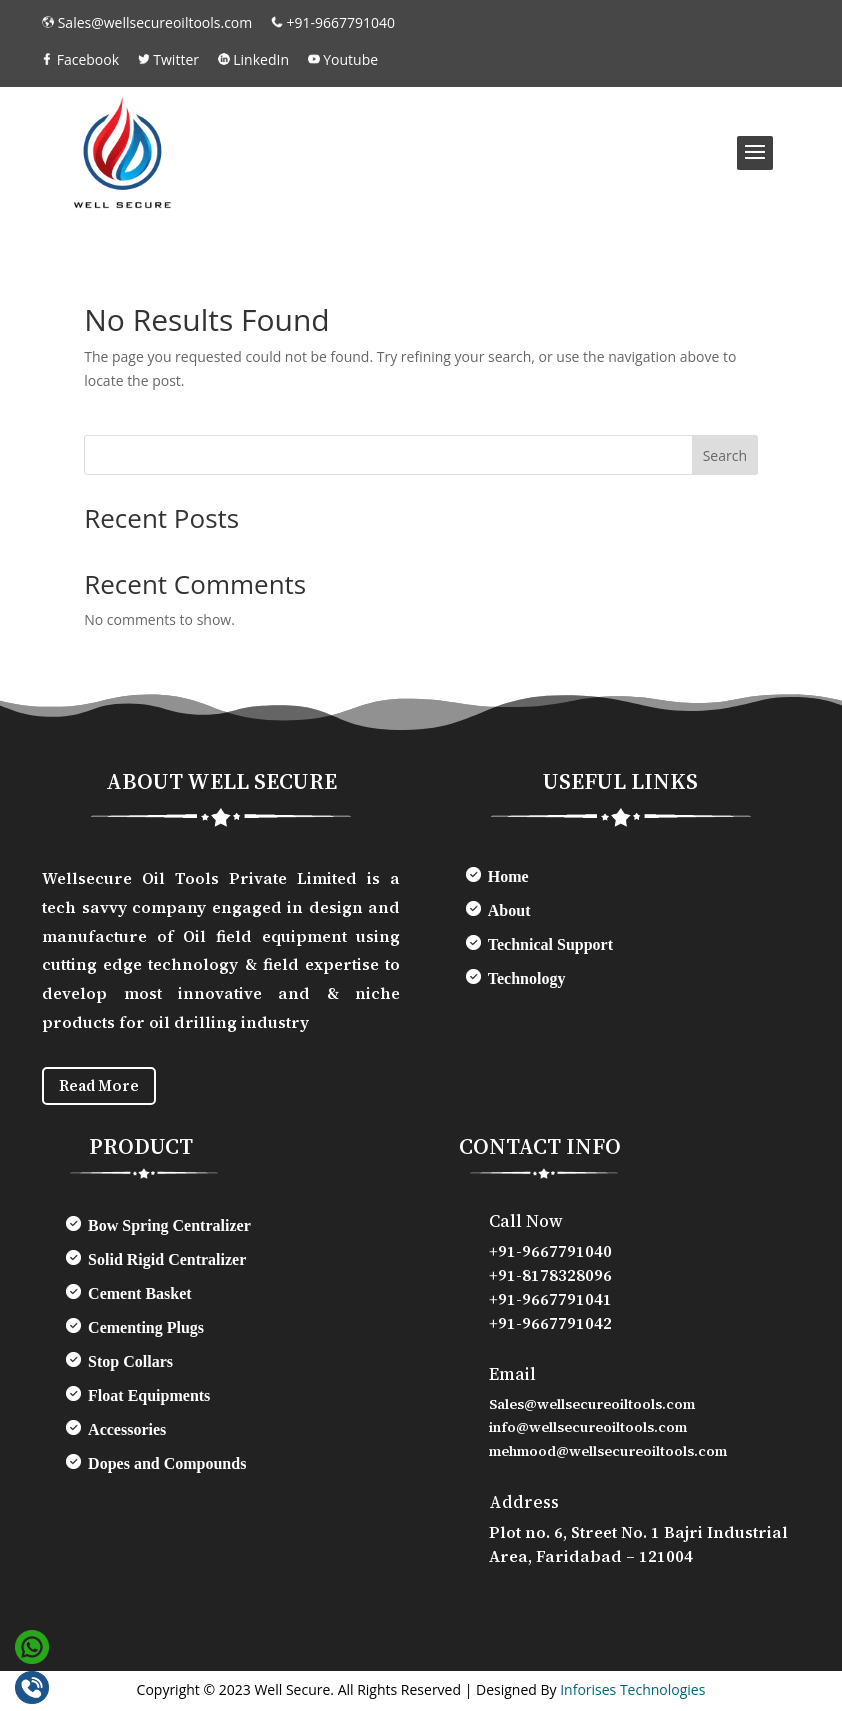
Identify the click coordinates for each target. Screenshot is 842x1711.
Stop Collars (130, 1364)
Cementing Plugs (146, 1330)
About (509, 910)
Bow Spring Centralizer (169, 1228)
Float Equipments (149, 1398)
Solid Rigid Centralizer (167, 1262)
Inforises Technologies (632, 1691)
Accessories (127, 1432)
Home (508, 876)
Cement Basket (140, 1296)
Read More (104, 1087)
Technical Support (550, 944)
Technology (527, 978)
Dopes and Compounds (167, 1466)
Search (725, 455)
